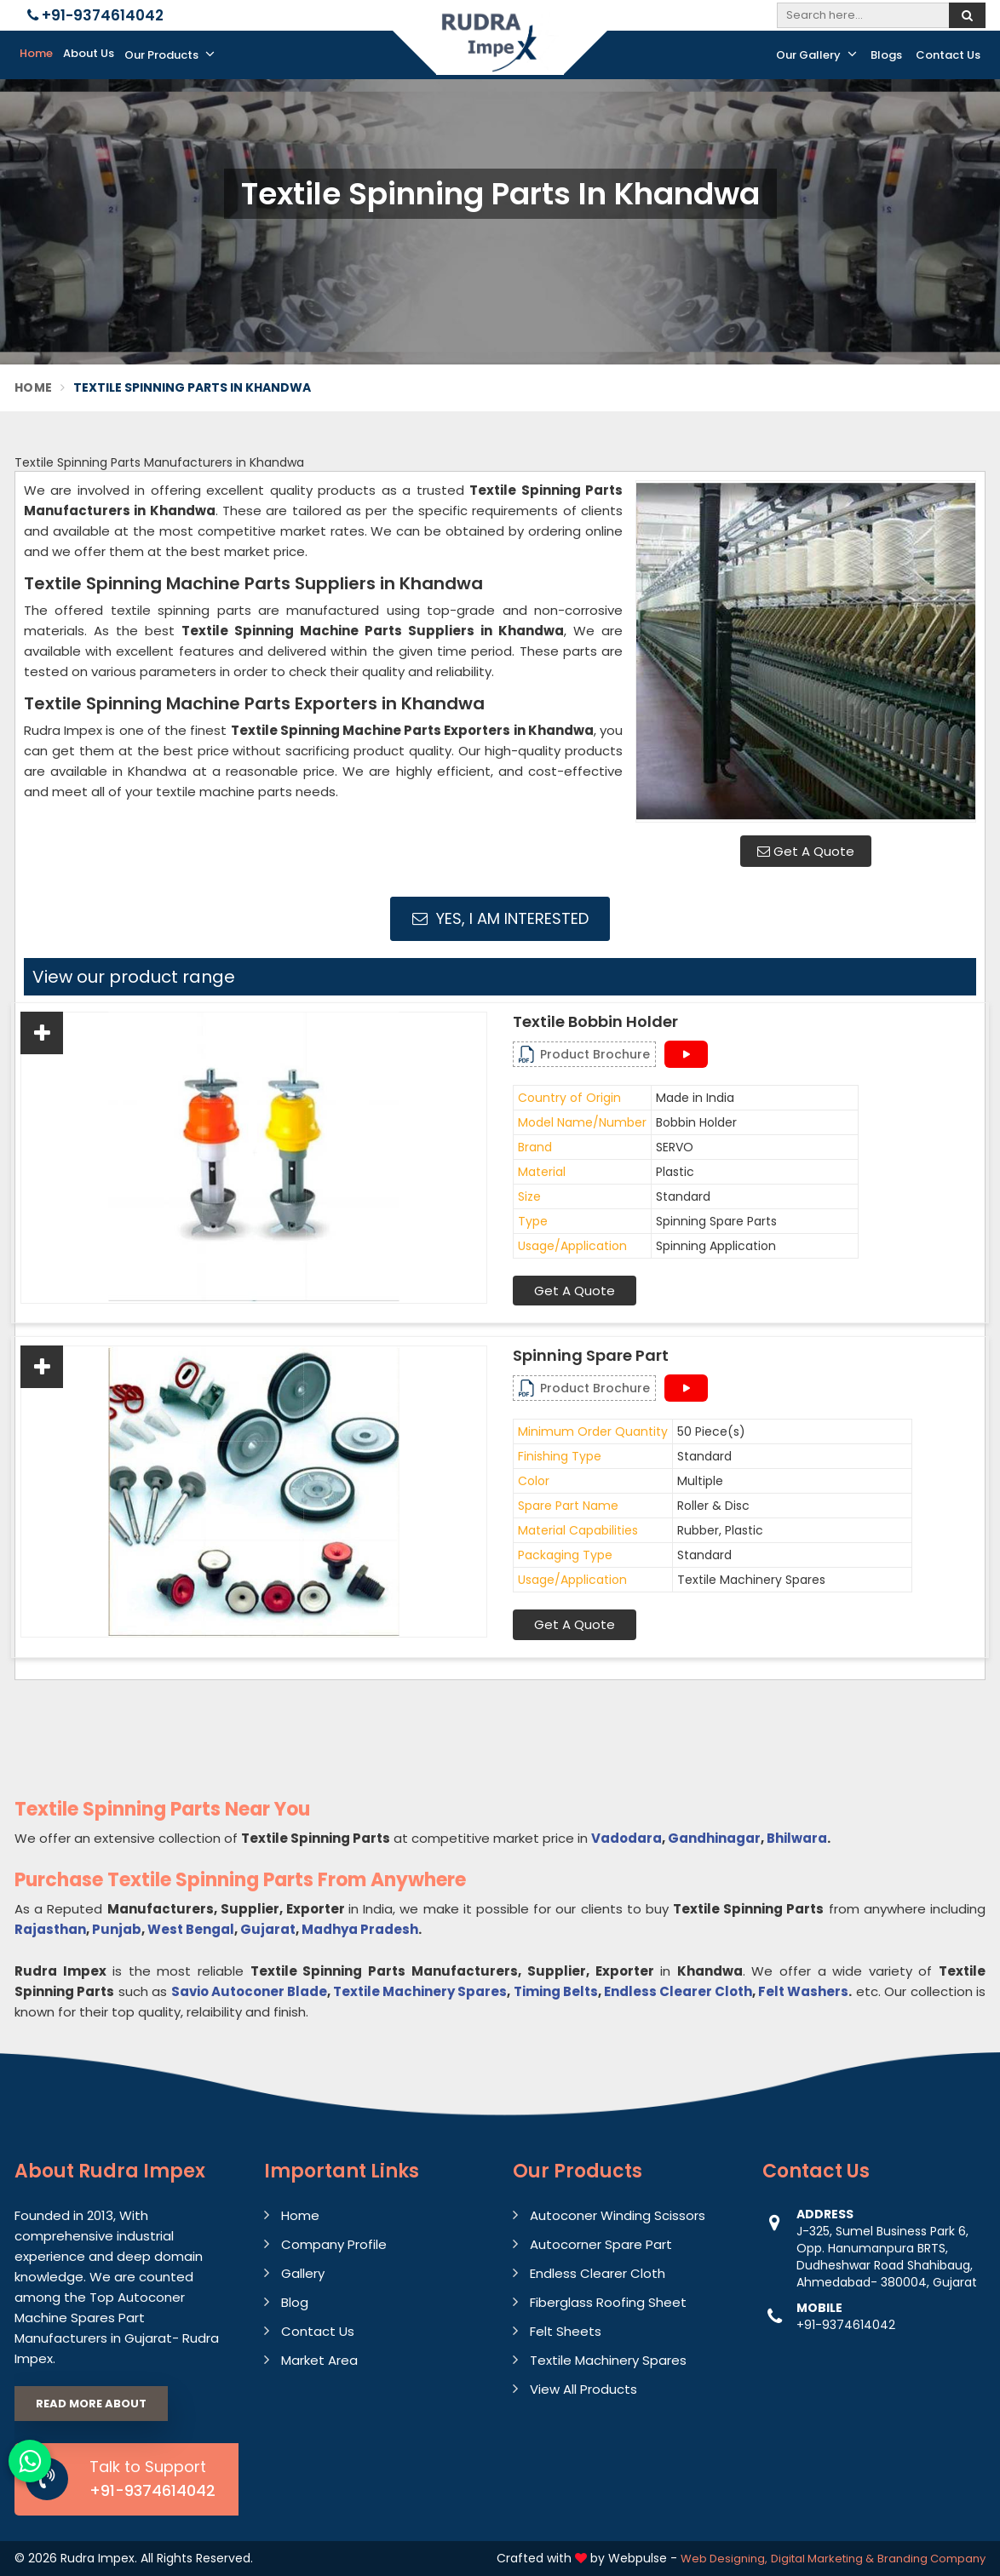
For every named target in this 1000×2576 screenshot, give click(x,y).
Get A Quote (805, 851)
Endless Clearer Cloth (678, 1991)
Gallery (303, 2273)
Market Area (319, 2360)
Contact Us (948, 55)
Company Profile (334, 2244)
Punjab (116, 1929)
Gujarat (268, 1929)
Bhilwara (797, 1838)
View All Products (583, 2389)
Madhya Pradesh (360, 1929)
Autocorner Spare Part (601, 2244)
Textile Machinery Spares (420, 1991)
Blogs (886, 55)
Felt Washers (803, 1991)
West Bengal (190, 1929)
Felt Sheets (565, 2331)
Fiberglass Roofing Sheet (608, 2302)
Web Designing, (724, 2558)
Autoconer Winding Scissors (617, 2215)
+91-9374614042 (95, 15)
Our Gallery (816, 54)
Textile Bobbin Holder (595, 1022)
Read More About (91, 2403)
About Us (88, 53)
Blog (294, 2302)
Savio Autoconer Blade (249, 1991)
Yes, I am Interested (500, 918)
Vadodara (626, 1838)
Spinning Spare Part (591, 1355)
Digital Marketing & (822, 2558)
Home (36, 53)
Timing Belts (556, 1991)
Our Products (169, 54)
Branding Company (931, 2558)
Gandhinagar (714, 1838)
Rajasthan (50, 1929)
